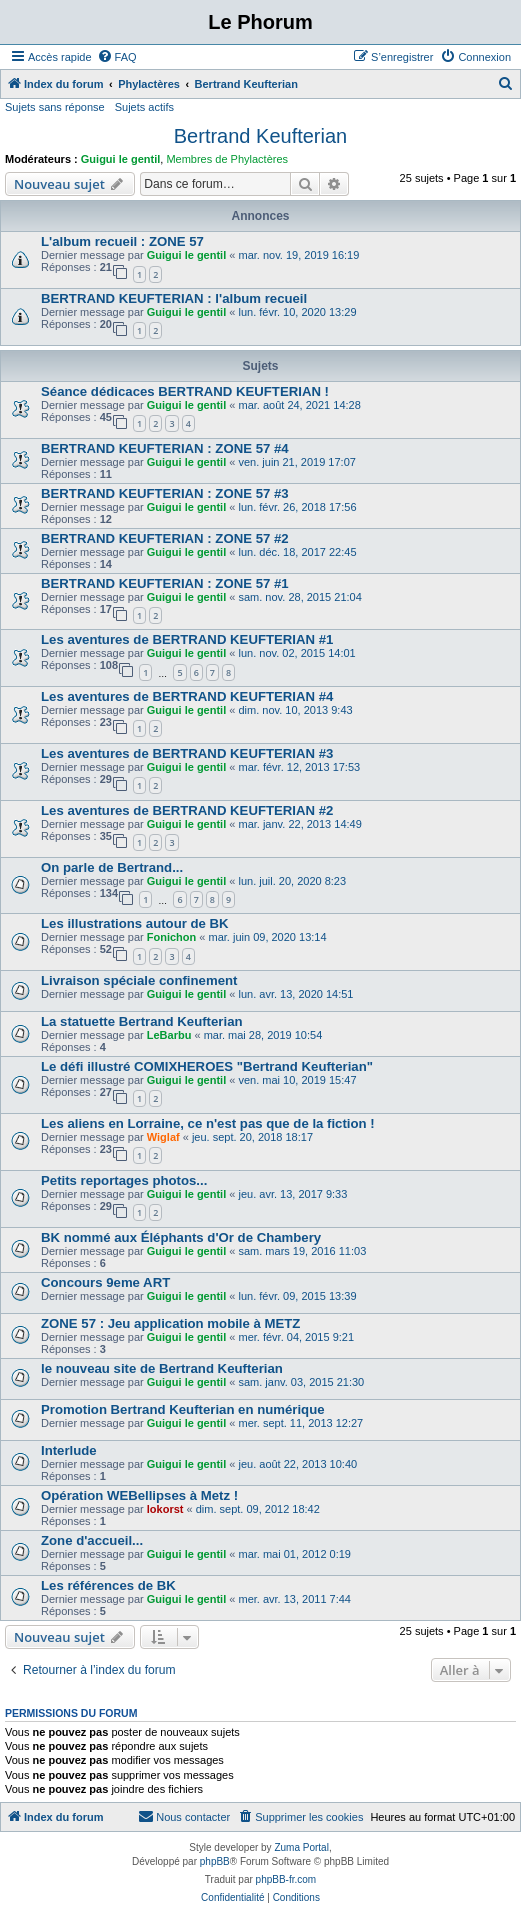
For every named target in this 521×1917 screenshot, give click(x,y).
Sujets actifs (144, 107)
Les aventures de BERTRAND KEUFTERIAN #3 (187, 753)
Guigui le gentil (120, 159)
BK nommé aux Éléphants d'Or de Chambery (181, 1237)
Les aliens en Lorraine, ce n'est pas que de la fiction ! (208, 1123)
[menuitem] (117, 57)
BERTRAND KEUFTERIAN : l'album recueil (174, 298)
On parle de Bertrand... (112, 867)
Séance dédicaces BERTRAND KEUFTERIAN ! (185, 391)
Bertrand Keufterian (260, 136)
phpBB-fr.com (286, 1879)
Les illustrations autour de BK (135, 923)
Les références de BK (108, 1585)
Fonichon (172, 937)
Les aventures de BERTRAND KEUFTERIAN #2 (187, 810)
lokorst (165, 1509)
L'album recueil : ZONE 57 (122, 241)
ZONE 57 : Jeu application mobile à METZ (170, 1323)
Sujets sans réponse (55, 107)
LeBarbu (169, 1035)
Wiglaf (163, 1137)
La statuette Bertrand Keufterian (142, 1021)
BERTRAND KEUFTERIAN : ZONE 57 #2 (165, 538)
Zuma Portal (301, 1847)
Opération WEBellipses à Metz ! (139, 1495)
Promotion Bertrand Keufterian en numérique (183, 1409)
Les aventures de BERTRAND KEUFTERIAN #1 (187, 639)
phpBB (215, 1861)
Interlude (69, 1450)
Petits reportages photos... (124, 1180)
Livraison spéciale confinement (139, 980)
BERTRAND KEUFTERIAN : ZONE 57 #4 (165, 448)
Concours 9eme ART (105, 1282)
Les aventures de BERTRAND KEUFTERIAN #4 (187, 696)
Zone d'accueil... (92, 1540)
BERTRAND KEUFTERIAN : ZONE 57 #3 (165, 493)
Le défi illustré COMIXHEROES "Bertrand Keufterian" (207, 1066)
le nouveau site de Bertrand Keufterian (162, 1368)
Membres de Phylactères (227, 159)
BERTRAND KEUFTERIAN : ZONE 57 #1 (165, 583)
